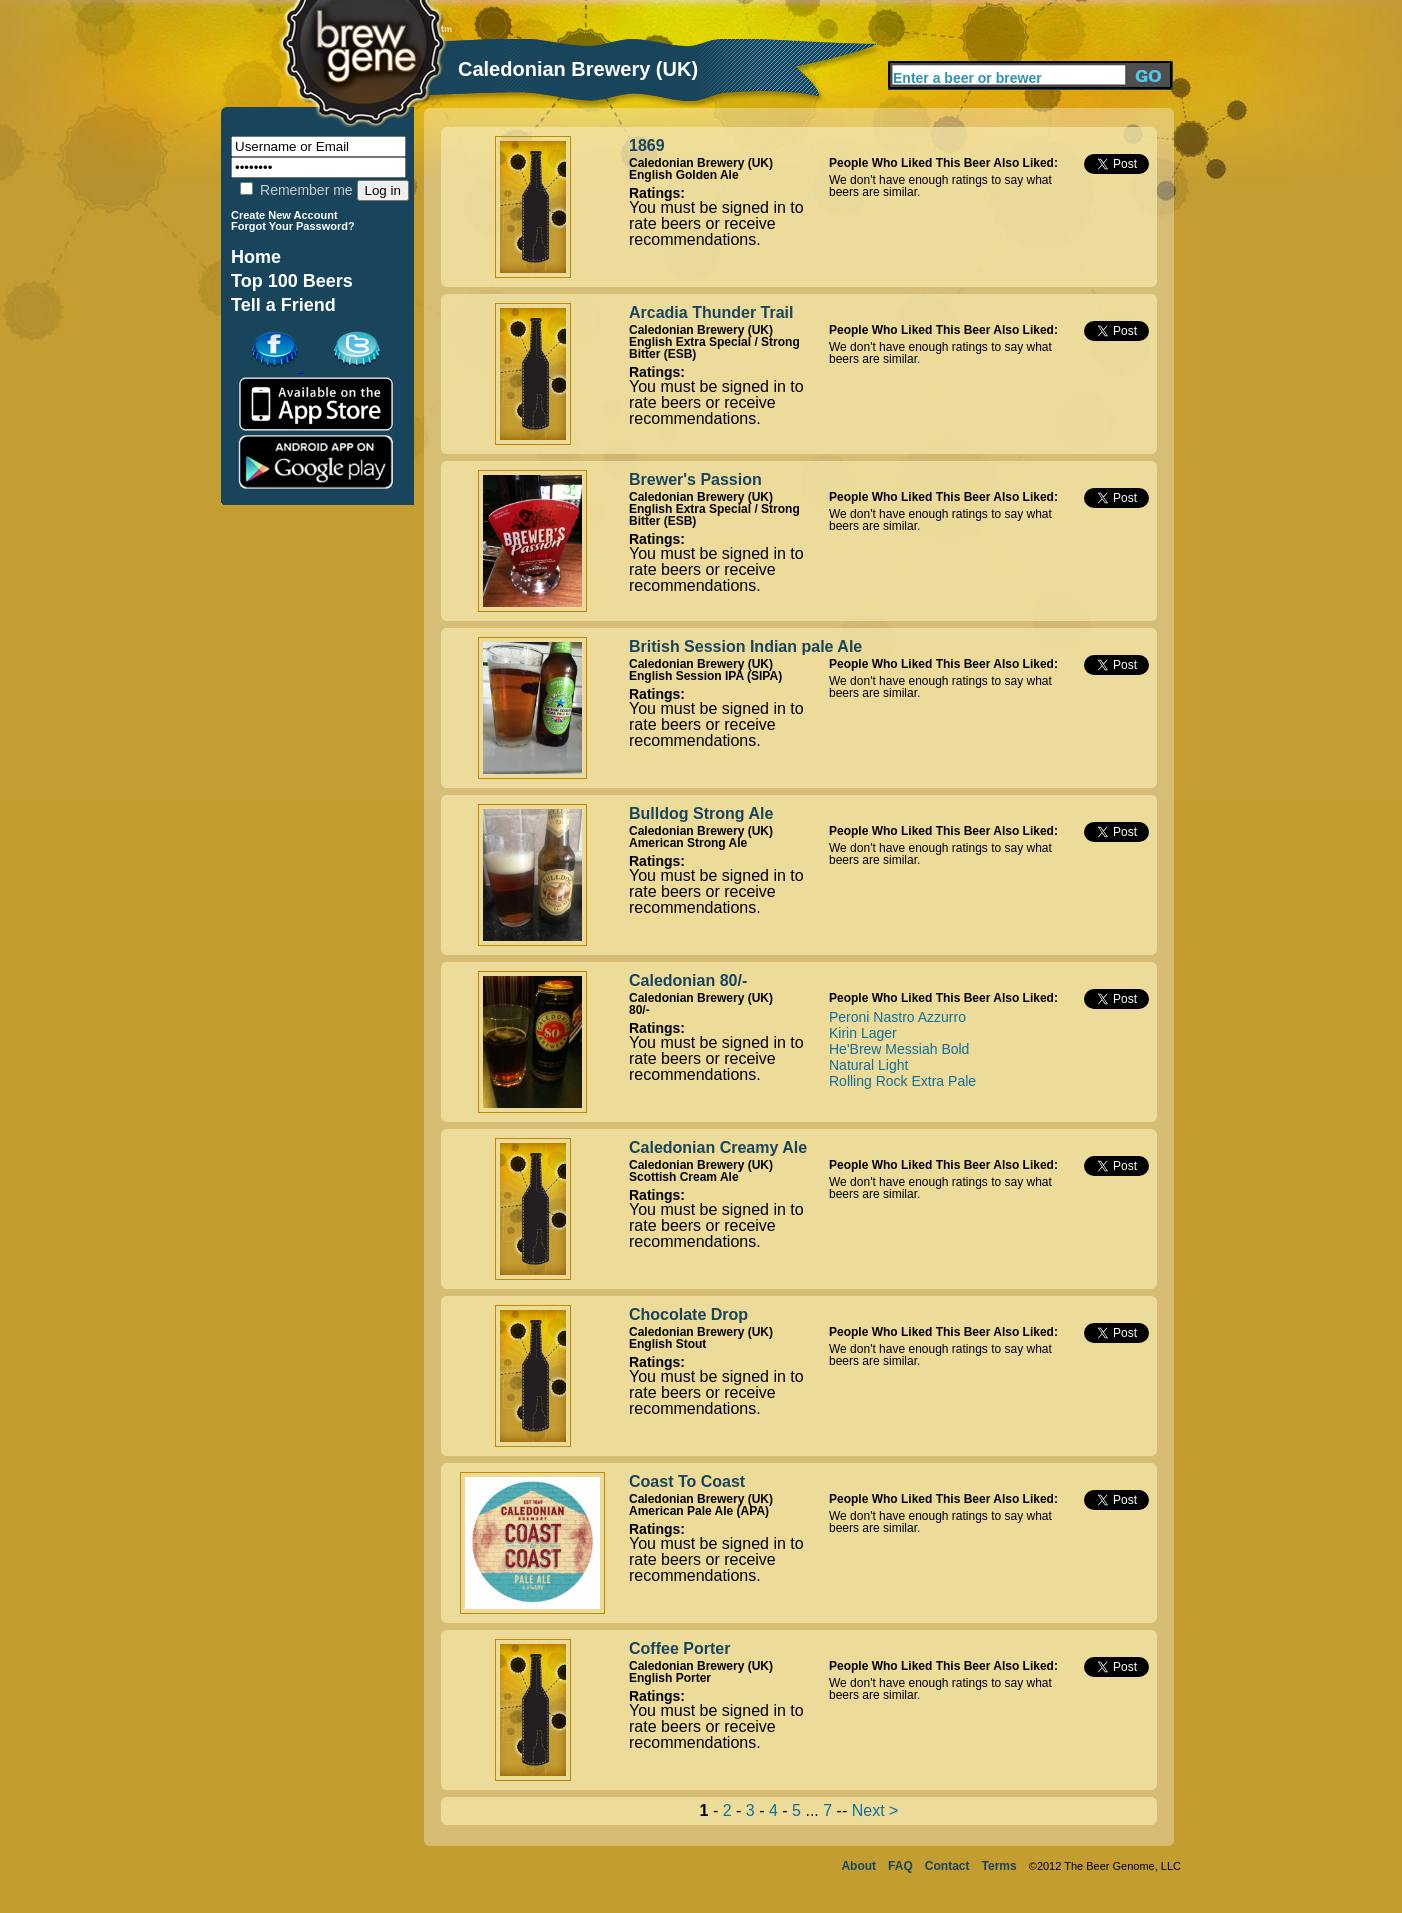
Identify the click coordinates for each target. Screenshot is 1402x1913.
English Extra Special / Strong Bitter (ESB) (714, 348)
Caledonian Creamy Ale (718, 1147)
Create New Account (284, 215)
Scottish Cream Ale (684, 1177)
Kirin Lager (863, 1033)
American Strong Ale (688, 843)
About (858, 1866)
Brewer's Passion (695, 479)
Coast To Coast (687, 1481)
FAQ (900, 1866)
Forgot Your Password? (293, 226)
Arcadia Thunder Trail (711, 312)
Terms (999, 1866)
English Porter (670, 1678)
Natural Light (868, 1065)
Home (256, 257)
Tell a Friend (283, 305)
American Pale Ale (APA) (699, 1511)
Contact (947, 1866)
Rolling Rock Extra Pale (902, 1081)
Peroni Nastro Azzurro (897, 1017)
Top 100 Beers (292, 281)
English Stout (667, 1344)
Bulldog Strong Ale (701, 813)
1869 (647, 145)
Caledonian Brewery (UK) (701, 163)
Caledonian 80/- (688, 980)
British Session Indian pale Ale (745, 646)
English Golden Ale (684, 175)
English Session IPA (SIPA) (705, 676)
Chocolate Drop (688, 1314)
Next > (875, 1810)
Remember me (296, 190)
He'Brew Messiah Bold (899, 1049)
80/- (639, 1010)
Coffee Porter (679, 1648)
